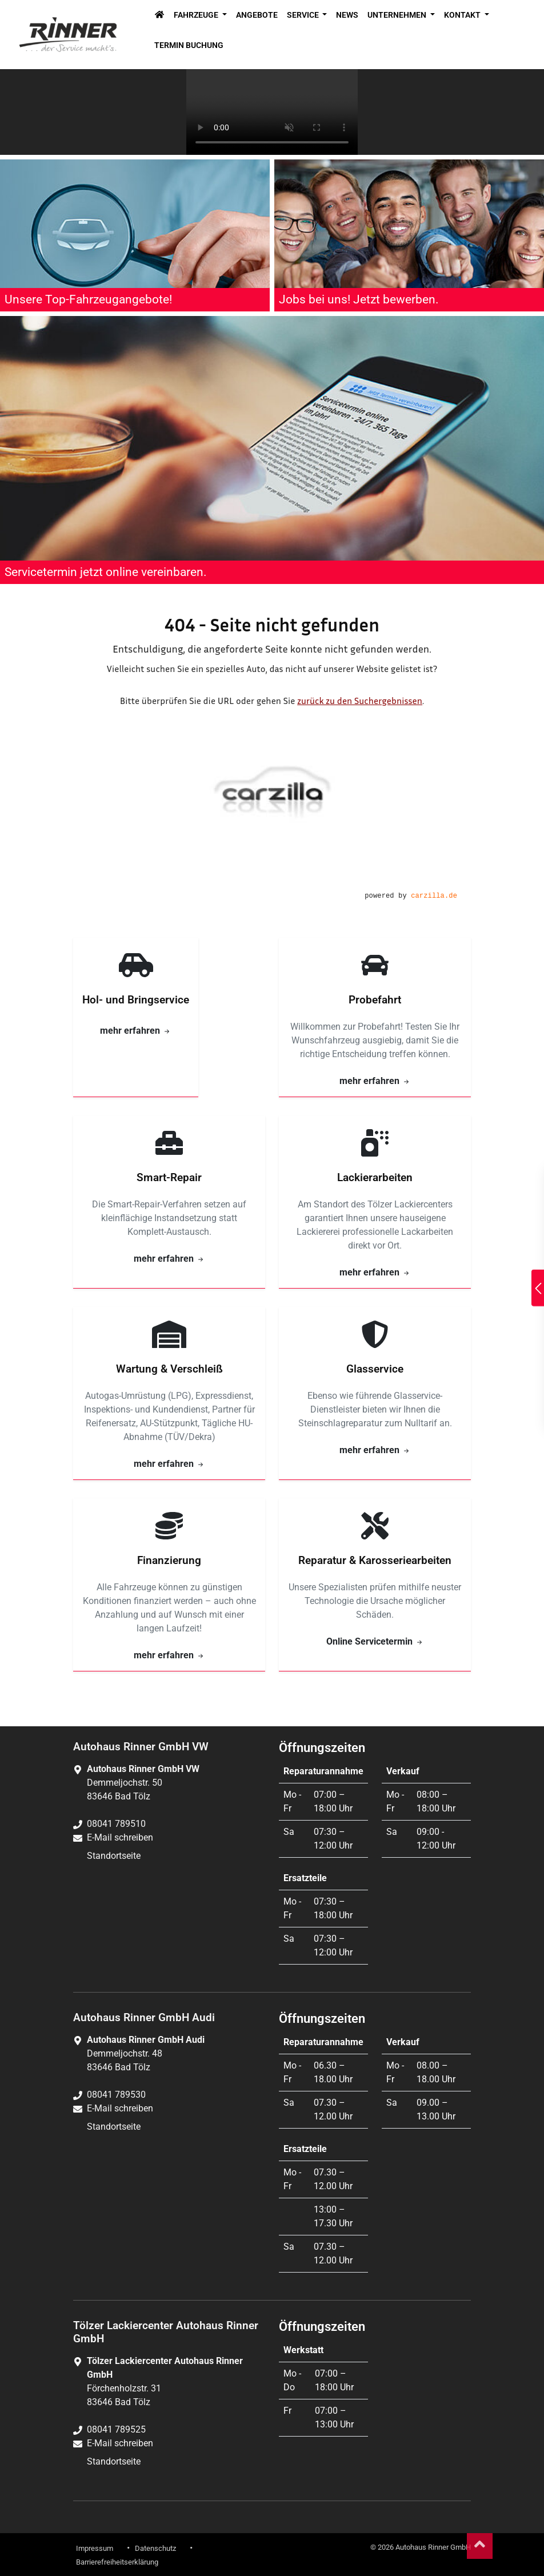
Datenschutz (155, 2548)
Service (304, 15)
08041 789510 (116, 1823)
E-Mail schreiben (120, 1837)
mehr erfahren (135, 1030)
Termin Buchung (188, 45)
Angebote (257, 15)
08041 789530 (116, 2094)
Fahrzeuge (197, 15)
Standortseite (114, 1855)
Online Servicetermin (375, 1641)
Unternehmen (397, 15)
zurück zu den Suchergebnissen (359, 700)
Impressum (94, 2548)
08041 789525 (116, 2429)
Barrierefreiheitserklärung (117, 2562)
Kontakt (463, 15)
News (347, 15)
